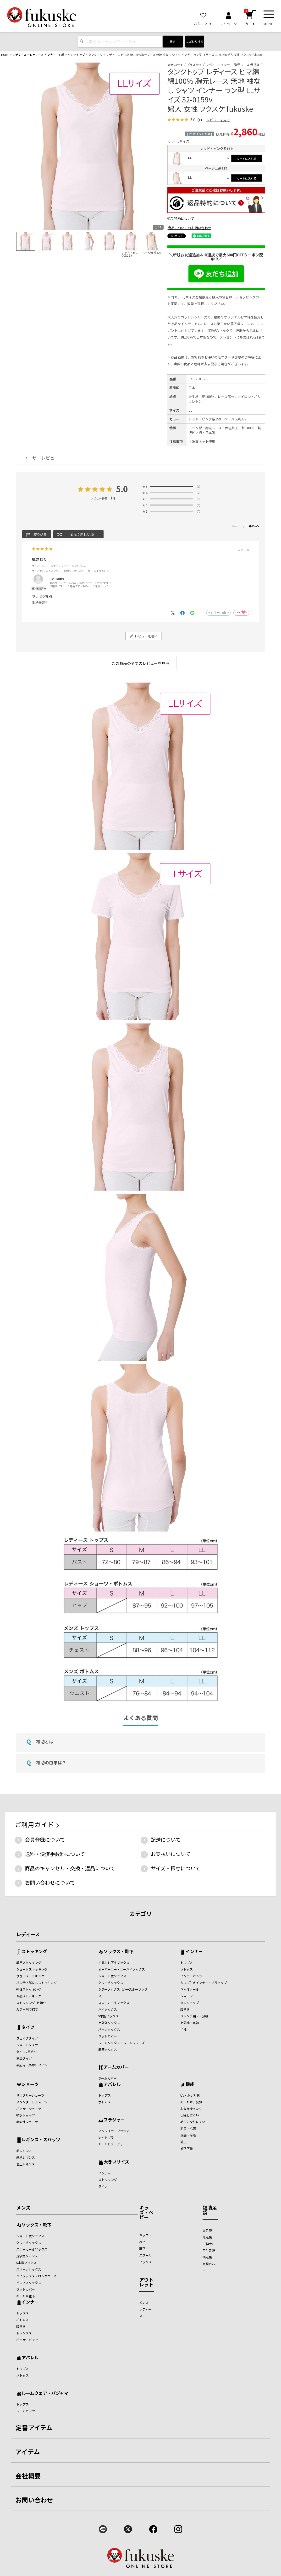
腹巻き (185, 2009)
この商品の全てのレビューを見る (140, 663)
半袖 (183, 2029)
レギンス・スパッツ (41, 2139)
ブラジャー (114, 2120)
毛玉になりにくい (192, 2122)
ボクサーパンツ (27, 2339)
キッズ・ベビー (146, 2212)
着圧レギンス (25, 2164)
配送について (166, 1839)
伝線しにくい (189, 2115)
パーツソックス (109, 2029)
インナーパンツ (191, 1976)
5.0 (122, 489)
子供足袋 (209, 2250)
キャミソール (189, 1989)
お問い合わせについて (50, 1882)
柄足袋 (207, 2257)
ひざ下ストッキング (30, 1976)
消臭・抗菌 (188, 2128)
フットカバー (107, 2036)
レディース (19, 55)
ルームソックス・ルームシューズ (121, 2043)
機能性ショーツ (27, 2122)
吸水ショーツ (25, 2115)
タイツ (28, 2027)
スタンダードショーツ (31, 2102)
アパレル (112, 2084)
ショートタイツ (27, 2045)
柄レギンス (24, 2150)
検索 (173, 41)
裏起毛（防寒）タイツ (31, 2065)
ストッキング (34, 1951)
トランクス (24, 2333)
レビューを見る (218, 120)
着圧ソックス (107, 2049)
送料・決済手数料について (55, 1853)
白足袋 (207, 2230)
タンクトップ (76, 55)
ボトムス (186, 1969)
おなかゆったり (191, 2108)
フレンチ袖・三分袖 (194, 2016)
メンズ (23, 2207)
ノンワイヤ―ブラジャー (115, 2131)
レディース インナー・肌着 (47, 55)
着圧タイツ (24, 2058)
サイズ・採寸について (175, 1868)
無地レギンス (25, 2157)
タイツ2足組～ (26, 2051)
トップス (186, 1962)
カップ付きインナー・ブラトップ (203, 1982)
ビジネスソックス (28, 2282)
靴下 (142, 2248)
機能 (190, 2084)
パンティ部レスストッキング (36, 1982)
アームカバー (116, 2067)
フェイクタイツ (27, 2038)
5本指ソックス (108, 2016)
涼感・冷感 (188, 2135)
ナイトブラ (106, 2137)
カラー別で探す (27, 2009)
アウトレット (146, 2282)
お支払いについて (171, 1853)
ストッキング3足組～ (31, 2002)
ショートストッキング (31, 1969)
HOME (5, 55)
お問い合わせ (34, 2499)
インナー (194, 1951)
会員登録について (45, 1839)
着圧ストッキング (28, 1962)
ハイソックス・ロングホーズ (36, 2276)
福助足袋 (210, 2210)
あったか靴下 (25, 2296)
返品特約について (180, 218)
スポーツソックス (28, 2269)
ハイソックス (107, 2009)
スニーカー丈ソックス (113, 2002)
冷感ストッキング (28, 1996)
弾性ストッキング (28, 1989)
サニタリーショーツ (30, 2095)
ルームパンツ (25, 2411)
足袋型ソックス (109, 2022)
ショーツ (186, 1996)
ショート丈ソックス (112, 1976)
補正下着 (186, 2148)
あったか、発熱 (191, 2102)
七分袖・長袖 (189, 2022)
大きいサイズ (116, 2162)
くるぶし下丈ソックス (113, 1962)
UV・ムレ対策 (190, 2095)
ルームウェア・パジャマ (45, 2393)
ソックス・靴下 (118, 1951)
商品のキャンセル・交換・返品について (70, 1868)
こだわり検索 (194, 41)
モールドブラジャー (112, 2144)
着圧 (183, 2142)
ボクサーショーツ (28, 2108)
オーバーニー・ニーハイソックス (121, 1969)
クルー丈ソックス (110, 1982)
